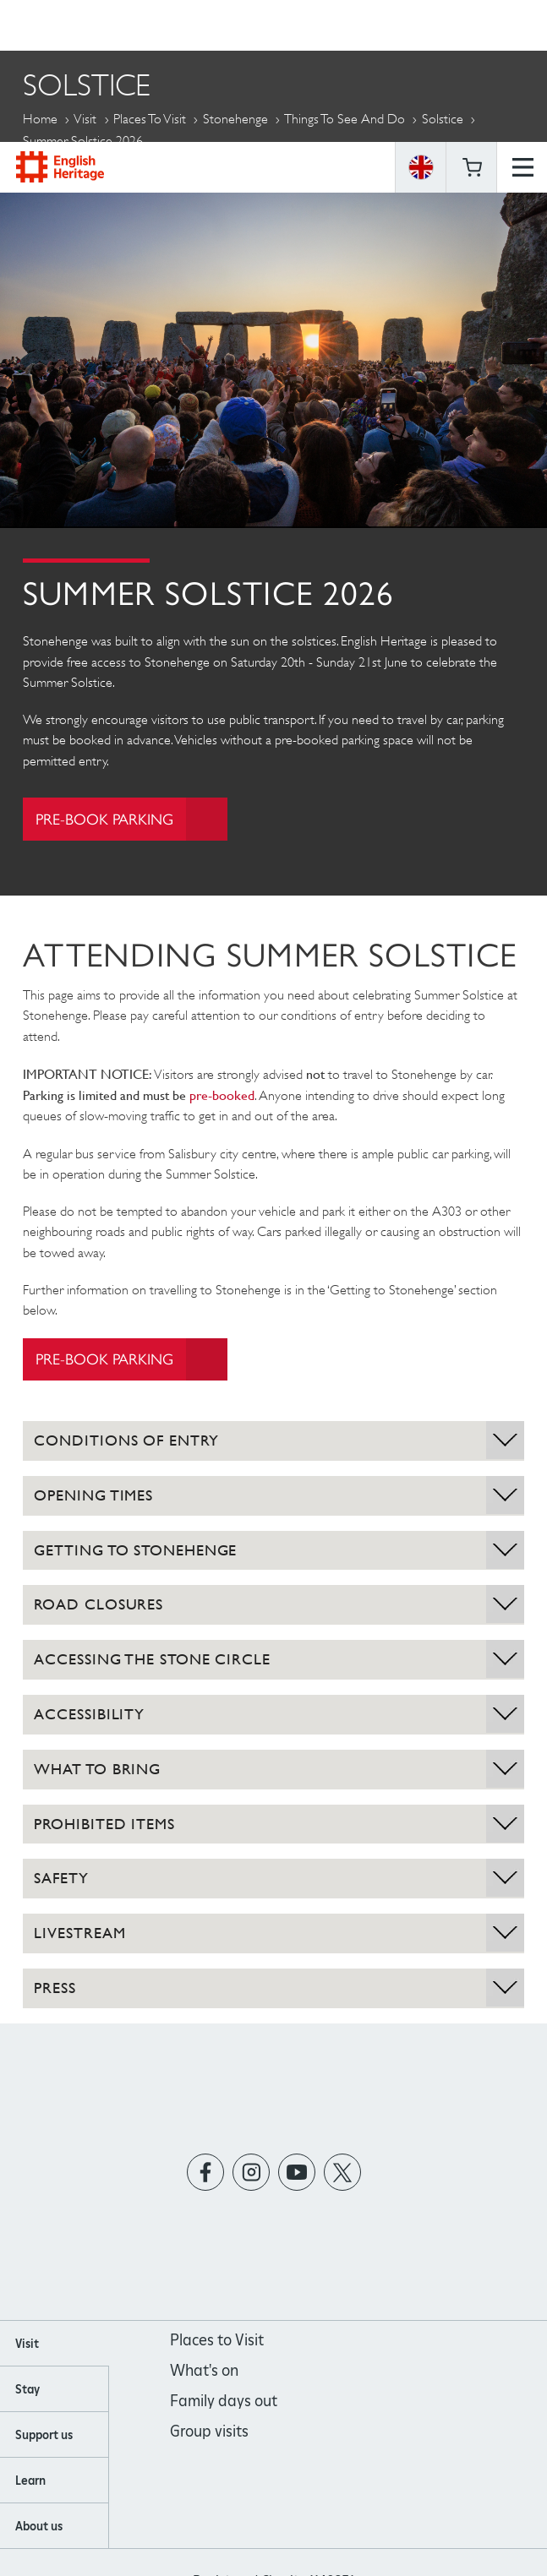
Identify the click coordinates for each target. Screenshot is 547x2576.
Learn (30, 2481)
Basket (471, 25)
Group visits (209, 2432)
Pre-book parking (132, 819)
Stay (27, 2390)
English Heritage (60, 25)
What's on (204, 2371)
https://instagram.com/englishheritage (251, 2173)
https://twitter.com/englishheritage (342, 2173)
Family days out (223, 2401)
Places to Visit (149, 119)
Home (40, 119)
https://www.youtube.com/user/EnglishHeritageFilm (296, 2173)
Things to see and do (344, 119)
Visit (85, 119)
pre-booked (221, 1095)
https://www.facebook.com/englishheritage (205, 2173)
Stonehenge (235, 119)
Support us (44, 2436)
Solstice (442, 119)
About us (39, 2527)
